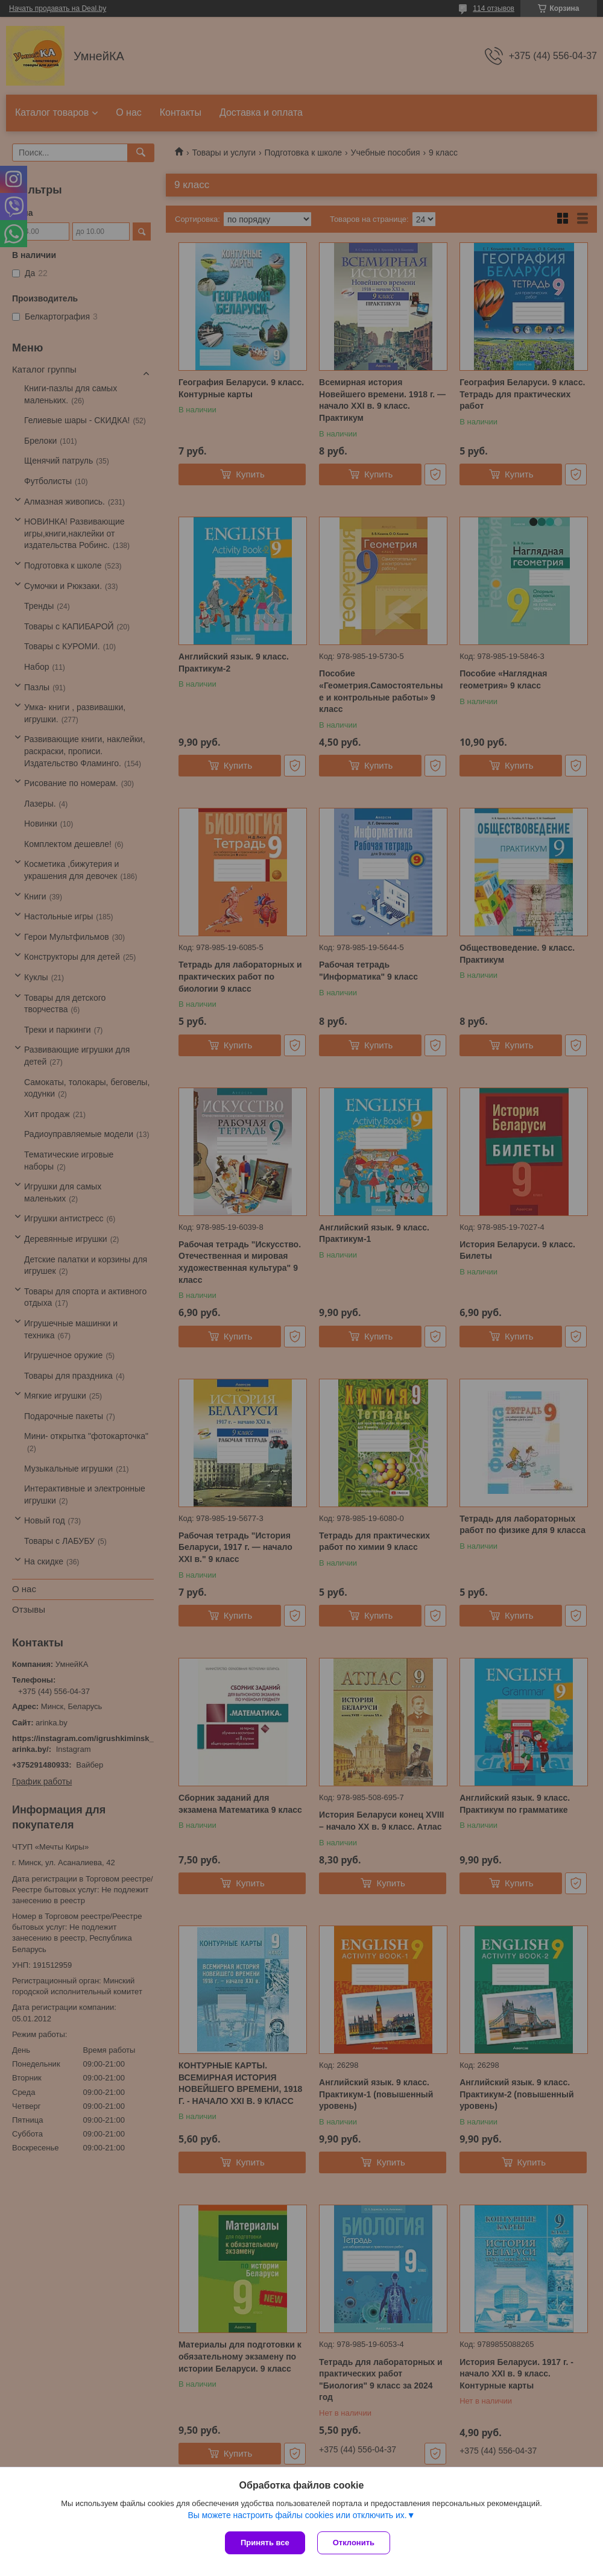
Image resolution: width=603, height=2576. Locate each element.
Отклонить (353, 2542)
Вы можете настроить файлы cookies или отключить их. (297, 2515)
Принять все (265, 2542)
